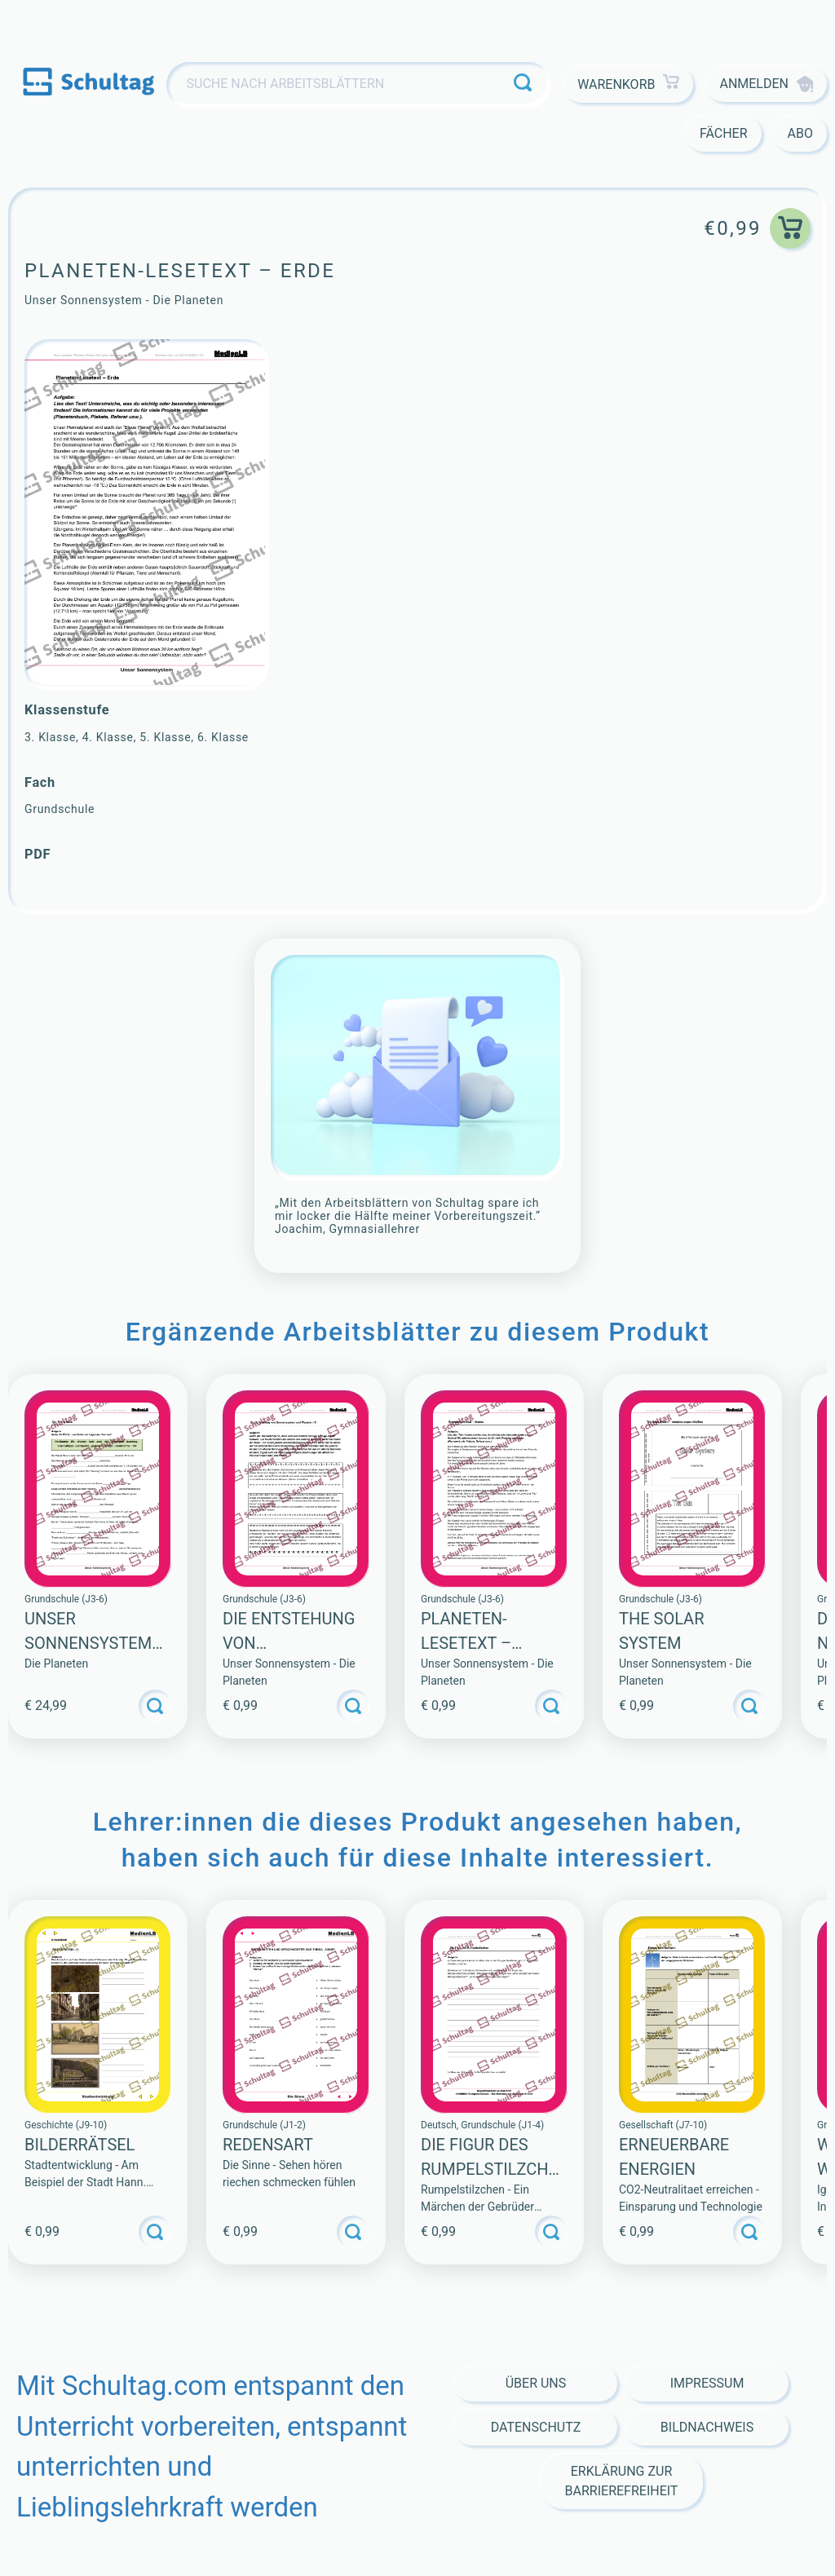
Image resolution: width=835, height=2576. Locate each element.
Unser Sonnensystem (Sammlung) (88, 1643)
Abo (800, 133)
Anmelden (766, 84)
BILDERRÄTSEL (79, 2144)
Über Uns (536, 2383)
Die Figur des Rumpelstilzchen (489, 2169)
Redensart (268, 2144)
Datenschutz (536, 2427)
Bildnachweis (706, 2427)
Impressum (707, 2383)
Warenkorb (628, 84)
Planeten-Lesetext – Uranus (466, 1643)
